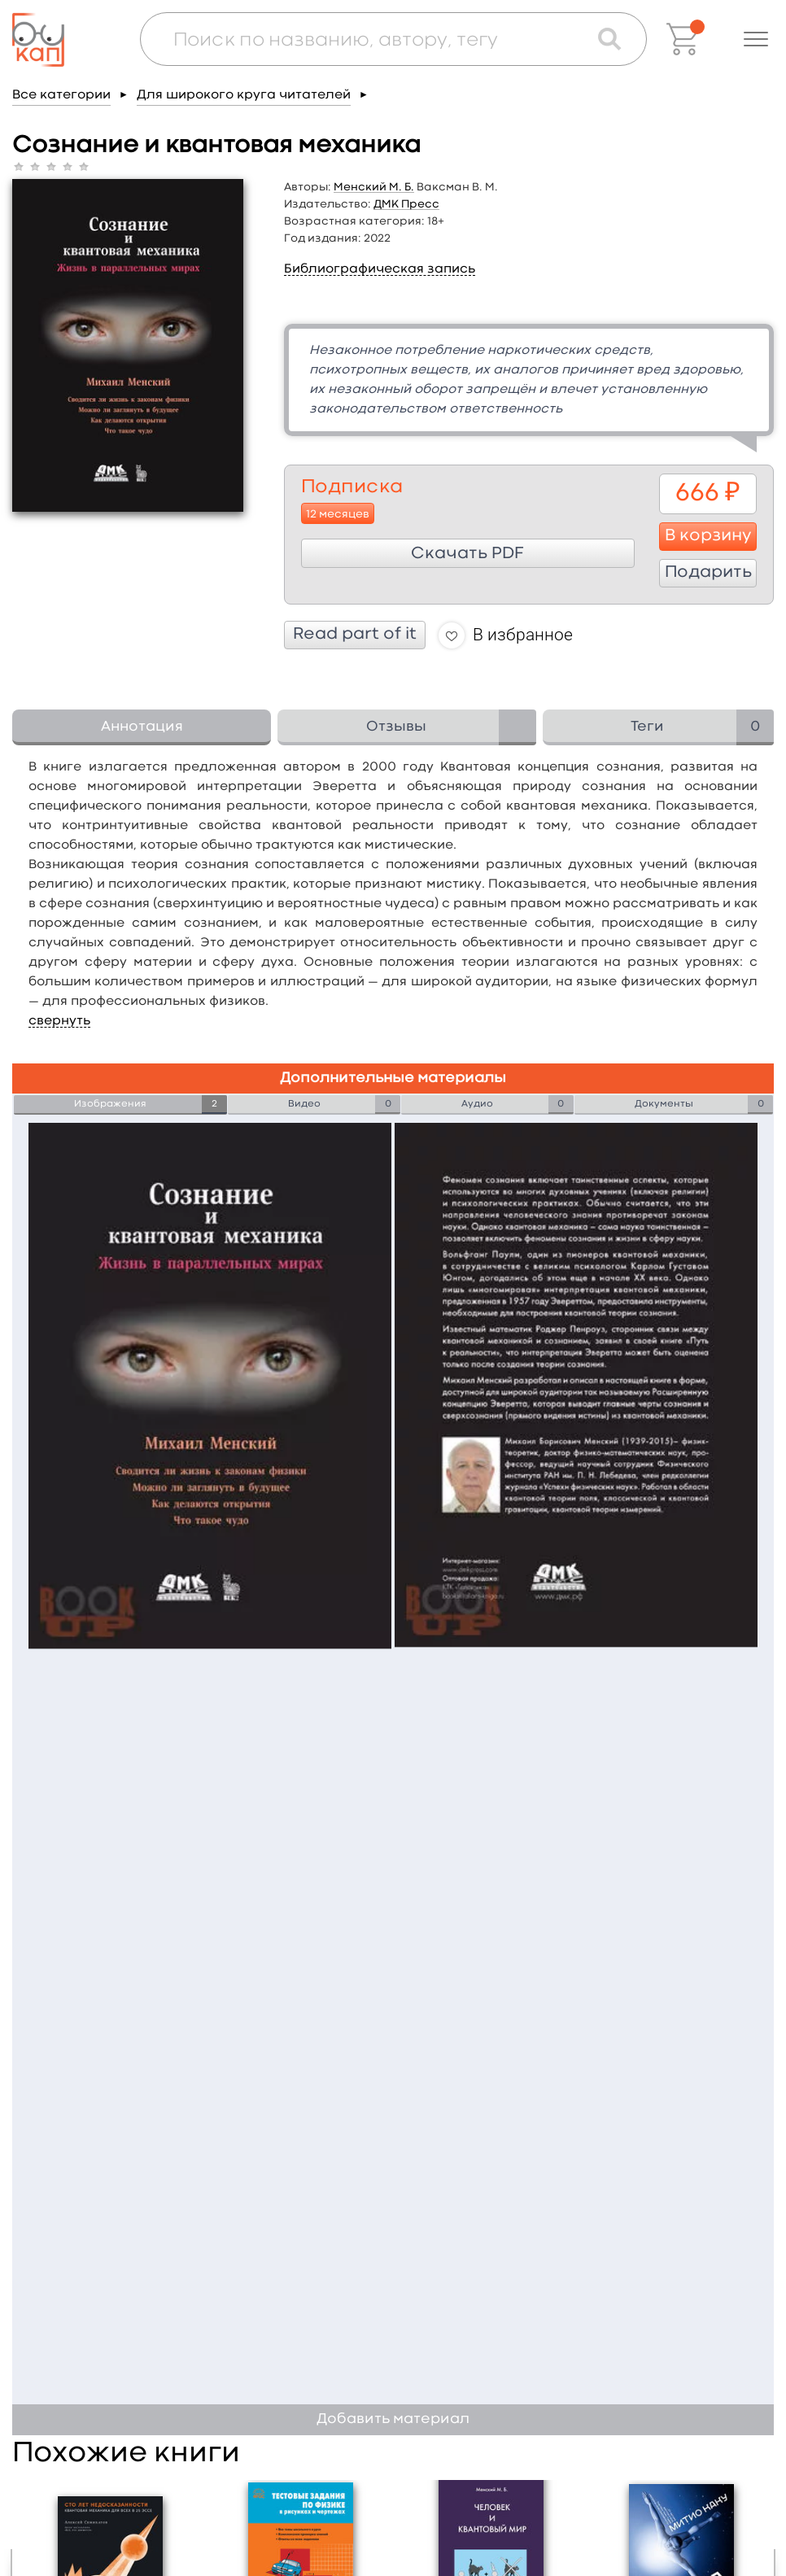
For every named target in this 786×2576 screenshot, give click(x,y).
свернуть (59, 1021)
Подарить (708, 572)
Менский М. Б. (374, 187)
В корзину (708, 536)
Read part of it (355, 634)
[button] (756, 39)
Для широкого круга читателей (244, 95)
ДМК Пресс (406, 204)
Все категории (61, 95)
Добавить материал (393, 2419)
